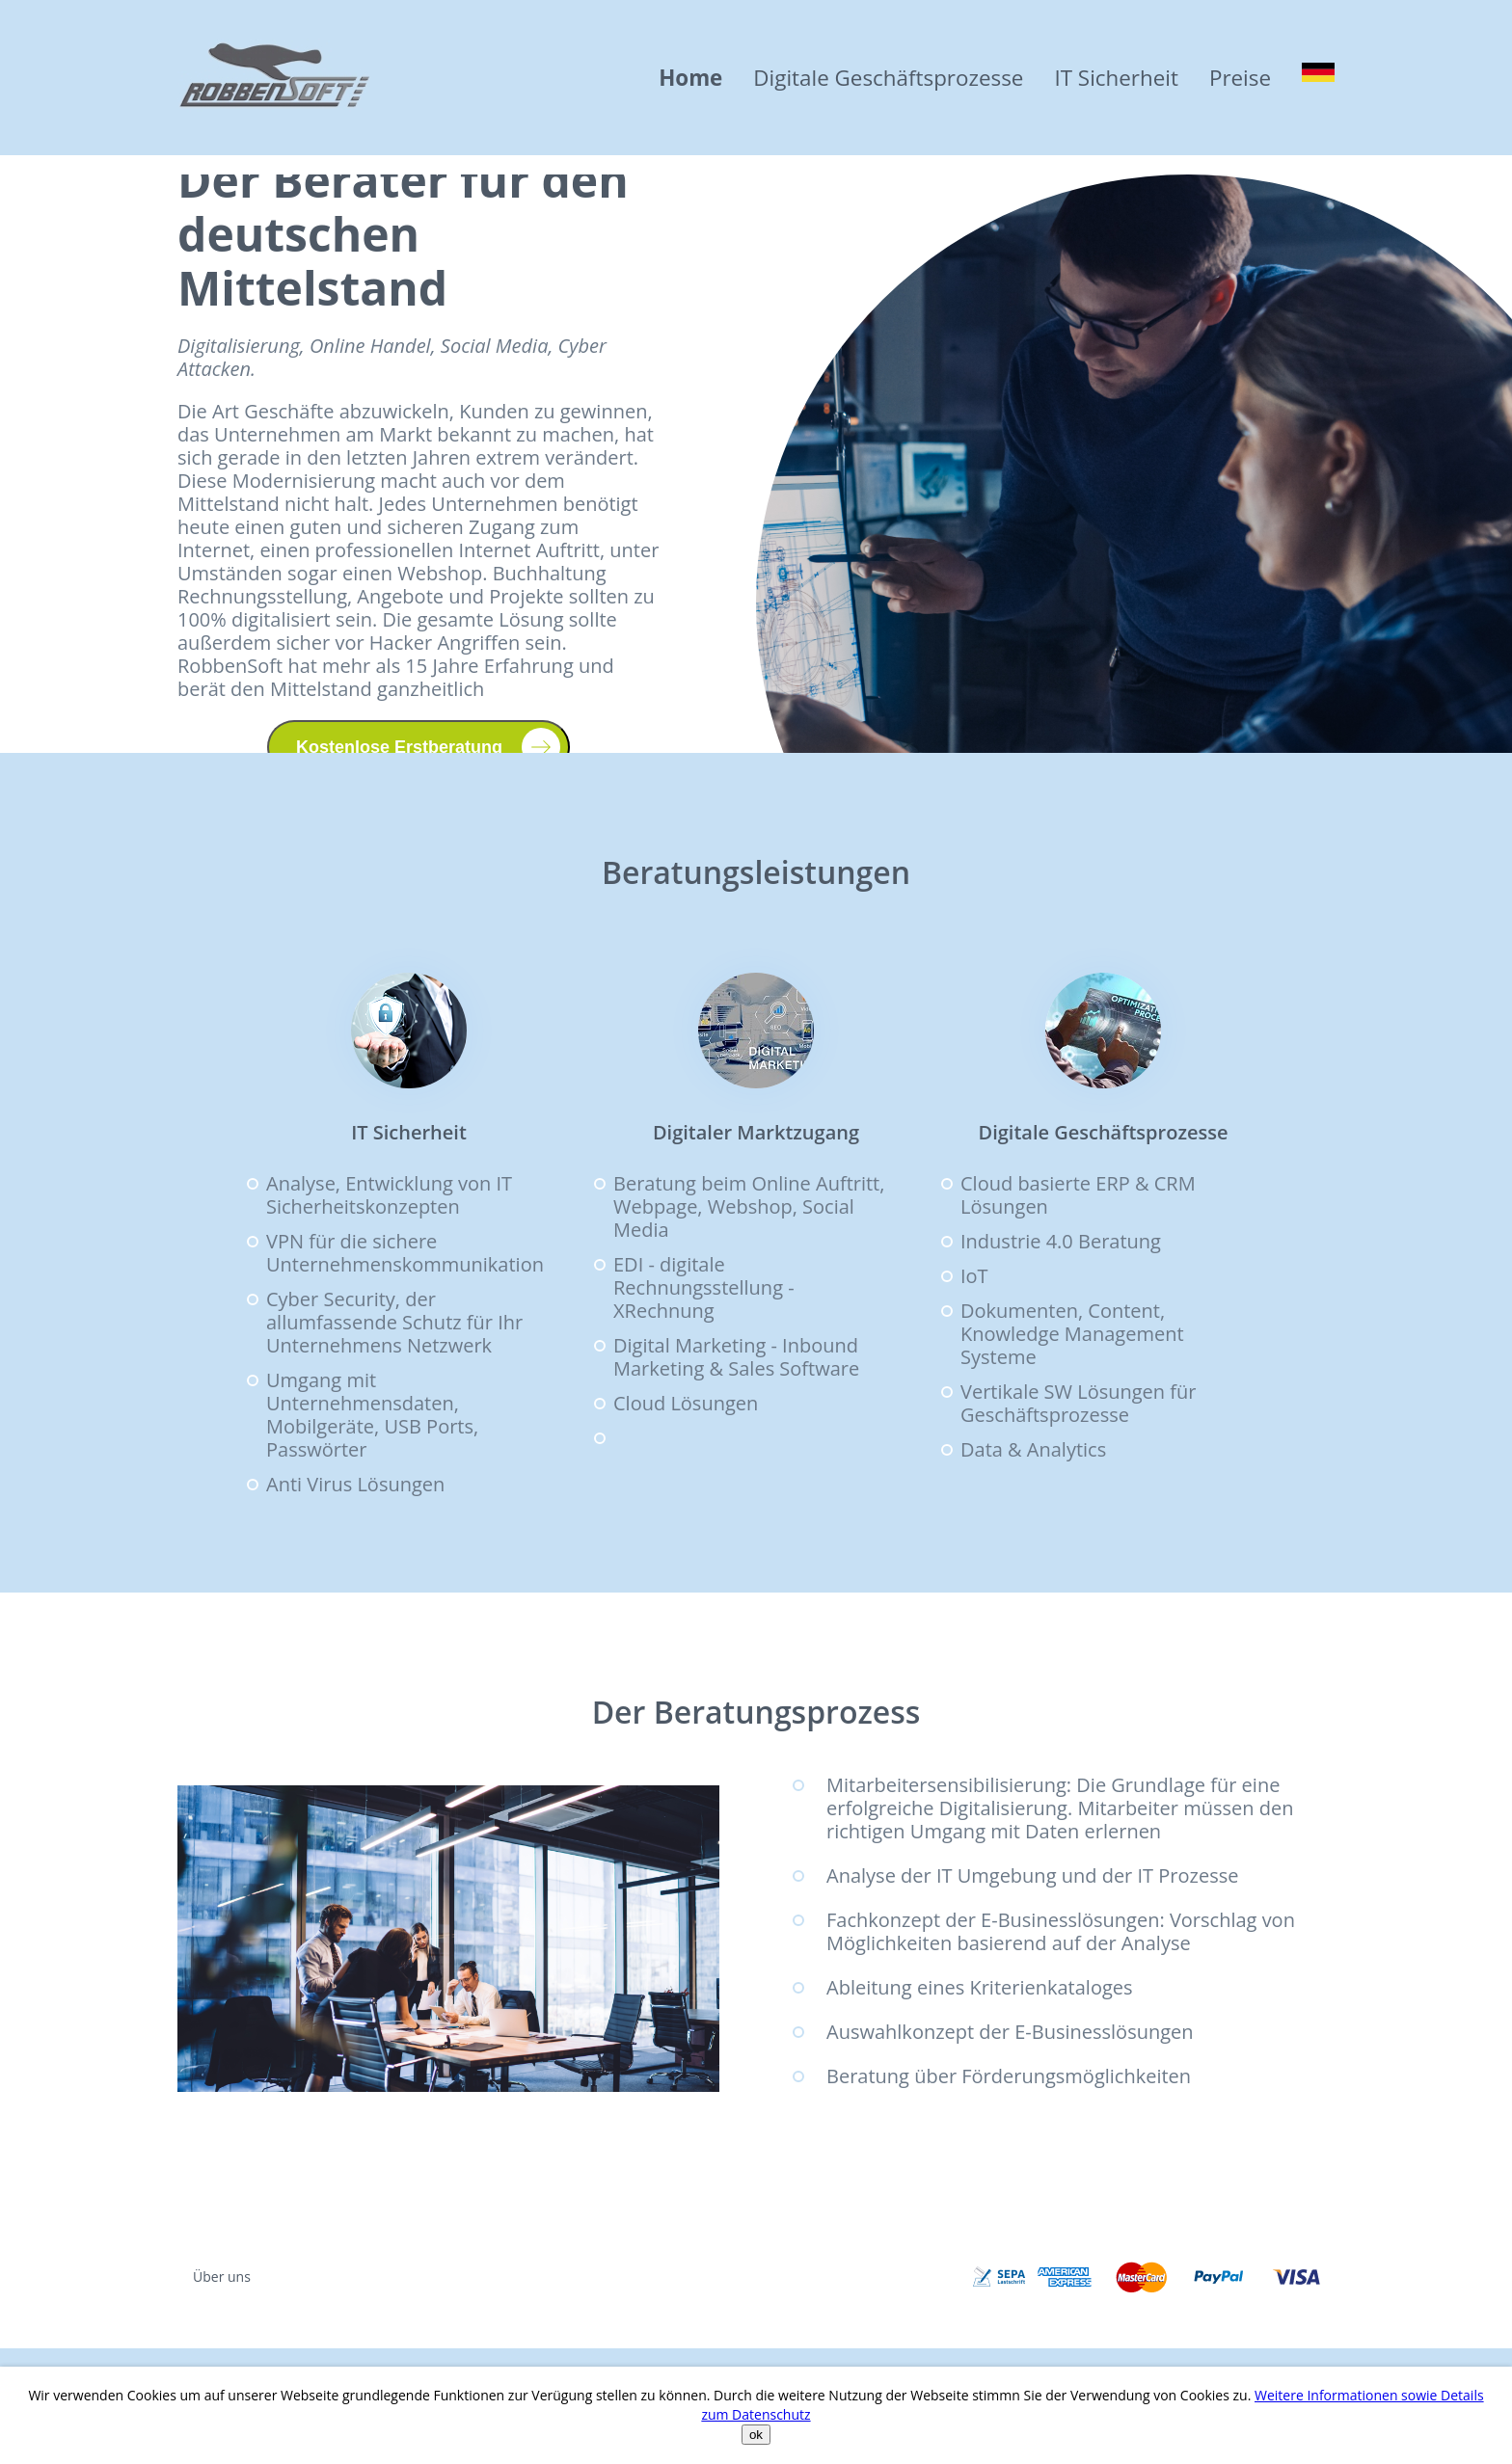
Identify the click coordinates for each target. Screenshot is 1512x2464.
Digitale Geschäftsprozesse (888, 78)
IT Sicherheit (1115, 78)
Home (690, 78)
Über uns (222, 2276)
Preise (1240, 78)
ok (756, 2434)
